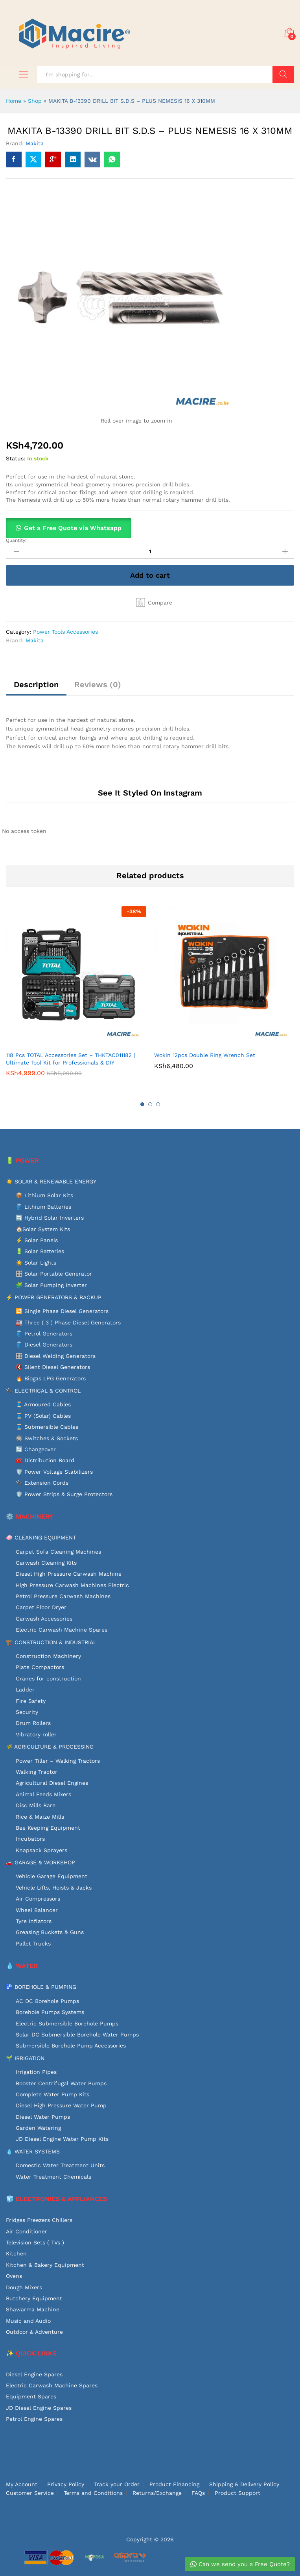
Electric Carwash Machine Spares (61, 1629)
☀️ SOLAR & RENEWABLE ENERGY (51, 1181)
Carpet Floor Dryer (41, 1607)
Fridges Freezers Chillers (39, 2220)
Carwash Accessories (44, 1618)
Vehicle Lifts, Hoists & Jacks (54, 1887)
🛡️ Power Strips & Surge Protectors (64, 1494)
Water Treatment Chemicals (53, 2177)
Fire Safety (31, 1701)
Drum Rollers (33, 1723)
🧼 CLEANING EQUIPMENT (41, 1537)
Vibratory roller (36, 1734)
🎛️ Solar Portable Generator (54, 1273)
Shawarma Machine (32, 2309)
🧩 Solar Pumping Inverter (51, 1285)
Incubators (30, 1839)
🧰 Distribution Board (45, 1460)
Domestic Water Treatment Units (60, 2165)
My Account (21, 2484)
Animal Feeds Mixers (43, 1794)
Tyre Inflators (34, 1921)
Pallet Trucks (33, 1943)
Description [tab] (36, 684)
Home (13, 101)
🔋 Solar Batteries (40, 1251)
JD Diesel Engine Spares (39, 2408)
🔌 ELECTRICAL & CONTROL (43, 1390)
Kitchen (16, 2253)
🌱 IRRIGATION (25, 2058)
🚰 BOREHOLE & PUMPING (41, 1987)
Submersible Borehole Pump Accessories (71, 2045)
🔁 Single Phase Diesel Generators (62, 1311)
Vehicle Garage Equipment (51, 1876)
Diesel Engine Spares (34, 2374)
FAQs (198, 2493)
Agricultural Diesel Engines (52, 1783)
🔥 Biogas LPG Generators (51, 1378)
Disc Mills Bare (35, 1805)
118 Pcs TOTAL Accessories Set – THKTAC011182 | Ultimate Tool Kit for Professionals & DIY (70, 1058)
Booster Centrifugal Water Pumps (61, 2083)
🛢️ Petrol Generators (44, 1333)
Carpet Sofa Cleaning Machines (58, 1552)
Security (27, 1712)
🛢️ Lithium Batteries (43, 1207)
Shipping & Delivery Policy (244, 2484)
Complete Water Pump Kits (52, 2094)
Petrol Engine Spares (34, 2419)
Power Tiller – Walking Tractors (58, 1761)
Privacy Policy (65, 2484)
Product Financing (174, 2484)
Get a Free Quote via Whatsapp (72, 528)
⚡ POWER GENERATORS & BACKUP (53, 1297)
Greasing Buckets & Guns (50, 1932)
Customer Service (30, 2493)
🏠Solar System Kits (43, 1229)
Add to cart (150, 575)
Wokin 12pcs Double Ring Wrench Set (204, 1055)
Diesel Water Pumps (43, 2117)
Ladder (25, 1689)
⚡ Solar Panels (37, 1240)
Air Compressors (38, 1898)
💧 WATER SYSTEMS (33, 2151)
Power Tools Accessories (65, 632)
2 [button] (150, 1104)
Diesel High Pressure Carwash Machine (68, 1574)
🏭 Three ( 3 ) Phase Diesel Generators (68, 1322)
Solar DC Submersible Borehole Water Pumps (77, 2034)
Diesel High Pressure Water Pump (61, 2105)
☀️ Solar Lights (36, 1262)
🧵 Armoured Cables (43, 1404)
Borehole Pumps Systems (50, 2012)
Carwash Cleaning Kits (46, 1563)
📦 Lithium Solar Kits (44, 1195)
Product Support (237, 2493)
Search (283, 74)
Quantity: (16, 540)
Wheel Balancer (37, 1910)
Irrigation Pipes (36, 2072)
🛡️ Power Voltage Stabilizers (54, 1472)
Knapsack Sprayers (41, 1850)
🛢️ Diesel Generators (44, 1344)
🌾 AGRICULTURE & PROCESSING (50, 1746)
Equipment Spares (31, 2396)
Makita (35, 143)
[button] (154, 602)
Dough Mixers (24, 2287)
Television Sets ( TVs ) (35, 2242)
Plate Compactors (40, 1667)
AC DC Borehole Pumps (47, 2001)
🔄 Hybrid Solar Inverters (50, 1218)
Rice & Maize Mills (40, 1817)
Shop (35, 101)
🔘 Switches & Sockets (47, 1438)
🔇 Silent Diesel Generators (53, 1367)
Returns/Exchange (157, 2493)
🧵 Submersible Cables (47, 1427)
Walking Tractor (36, 1772)
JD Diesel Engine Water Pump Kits (62, 2139)
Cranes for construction (48, 1678)
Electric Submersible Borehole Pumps (67, 2023)
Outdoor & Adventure (34, 2332)
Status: (15, 458)
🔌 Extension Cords (42, 1483)
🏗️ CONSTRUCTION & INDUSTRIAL (51, 1642)
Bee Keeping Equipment (48, 1828)
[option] (76, 997)
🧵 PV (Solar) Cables (43, 1416)
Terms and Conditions (93, 2493)
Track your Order (117, 2484)
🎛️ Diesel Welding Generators (56, 1356)
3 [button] (158, 1104)
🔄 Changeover (36, 1449)
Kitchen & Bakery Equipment (45, 2265)
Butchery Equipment (34, 2298)
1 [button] (142, 1104)
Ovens (14, 2276)
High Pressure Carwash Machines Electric (72, 1585)
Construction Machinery (48, 1656)
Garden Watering (38, 2128)
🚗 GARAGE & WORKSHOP (40, 1862)
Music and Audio (28, 2321)
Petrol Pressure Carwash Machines (63, 1596)
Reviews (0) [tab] (97, 684)
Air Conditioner (26, 2231)
